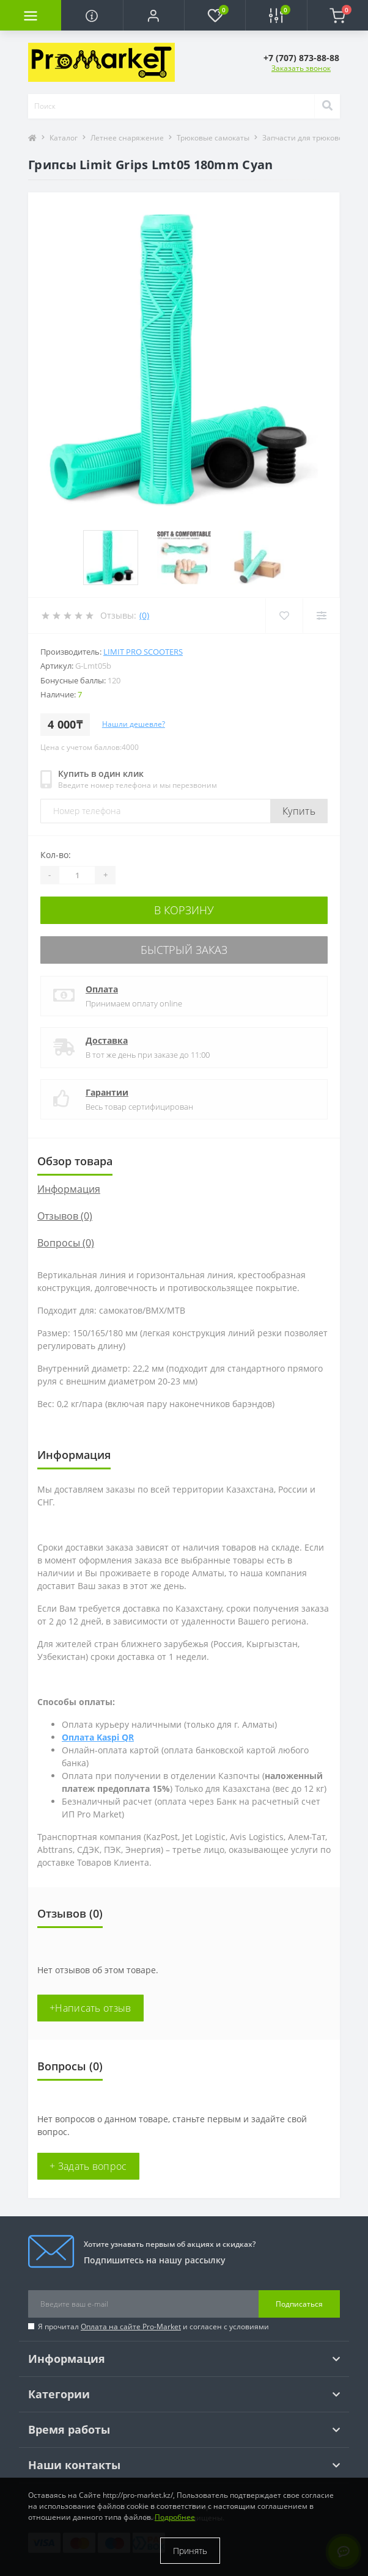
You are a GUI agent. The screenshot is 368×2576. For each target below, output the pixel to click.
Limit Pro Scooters (143, 651)
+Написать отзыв (90, 2008)
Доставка (107, 1040)
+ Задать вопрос (88, 2166)
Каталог (64, 138)
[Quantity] (77, 875)
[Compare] (321, 616)
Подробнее (175, 2517)
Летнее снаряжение (127, 138)
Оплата (102, 989)
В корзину (184, 910)
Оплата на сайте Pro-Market (131, 2326)
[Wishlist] (284, 616)
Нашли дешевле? (133, 724)
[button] (153, 15)
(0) (144, 615)
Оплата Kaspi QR (98, 1737)
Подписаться (299, 2304)
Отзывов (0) (64, 1216)
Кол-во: (55, 854)
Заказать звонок (301, 68)
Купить (298, 811)
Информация (68, 1189)
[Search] (327, 106)
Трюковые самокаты (213, 138)
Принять (190, 2550)
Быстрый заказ (184, 949)
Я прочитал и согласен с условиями (153, 2326)
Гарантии (107, 1092)
